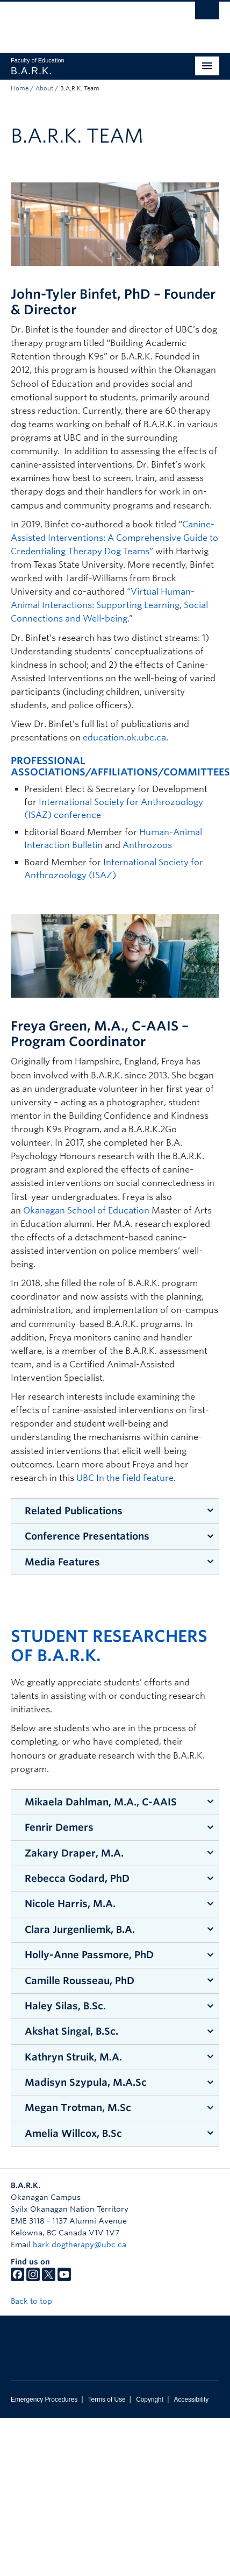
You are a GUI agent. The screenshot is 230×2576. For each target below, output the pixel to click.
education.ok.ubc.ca (124, 737)
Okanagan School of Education (86, 1210)
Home (19, 88)
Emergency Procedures (44, 2399)
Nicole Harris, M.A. (70, 1903)
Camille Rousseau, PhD (79, 1980)
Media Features (62, 1562)
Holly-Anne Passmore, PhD (89, 1954)
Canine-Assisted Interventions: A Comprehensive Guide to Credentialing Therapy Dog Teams (114, 537)
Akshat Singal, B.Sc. (71, 2031)
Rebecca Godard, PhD (77, 1878)
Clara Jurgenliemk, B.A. (80, 1929)
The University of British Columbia (84, 22)
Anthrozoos (147, 845)
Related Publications (74, 1510)
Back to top (36, 2301)
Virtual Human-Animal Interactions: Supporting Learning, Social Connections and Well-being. (109, 605)
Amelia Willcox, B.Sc (73, 2133)
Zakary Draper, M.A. (74, 1853)
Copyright (149, 2399)
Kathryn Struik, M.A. (73, 2057)
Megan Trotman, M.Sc (78, 2107)
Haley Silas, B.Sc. (65, 2006)
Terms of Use (107, 2399)
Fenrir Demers (59, 1827)
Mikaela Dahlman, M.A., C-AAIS (101, 1802)
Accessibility (191, 2399)
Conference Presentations (87, 1536)
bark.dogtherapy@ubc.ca (79, 2244)
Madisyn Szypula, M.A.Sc (86, 2082)
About (44, 88)
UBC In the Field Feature (125, 1478)
